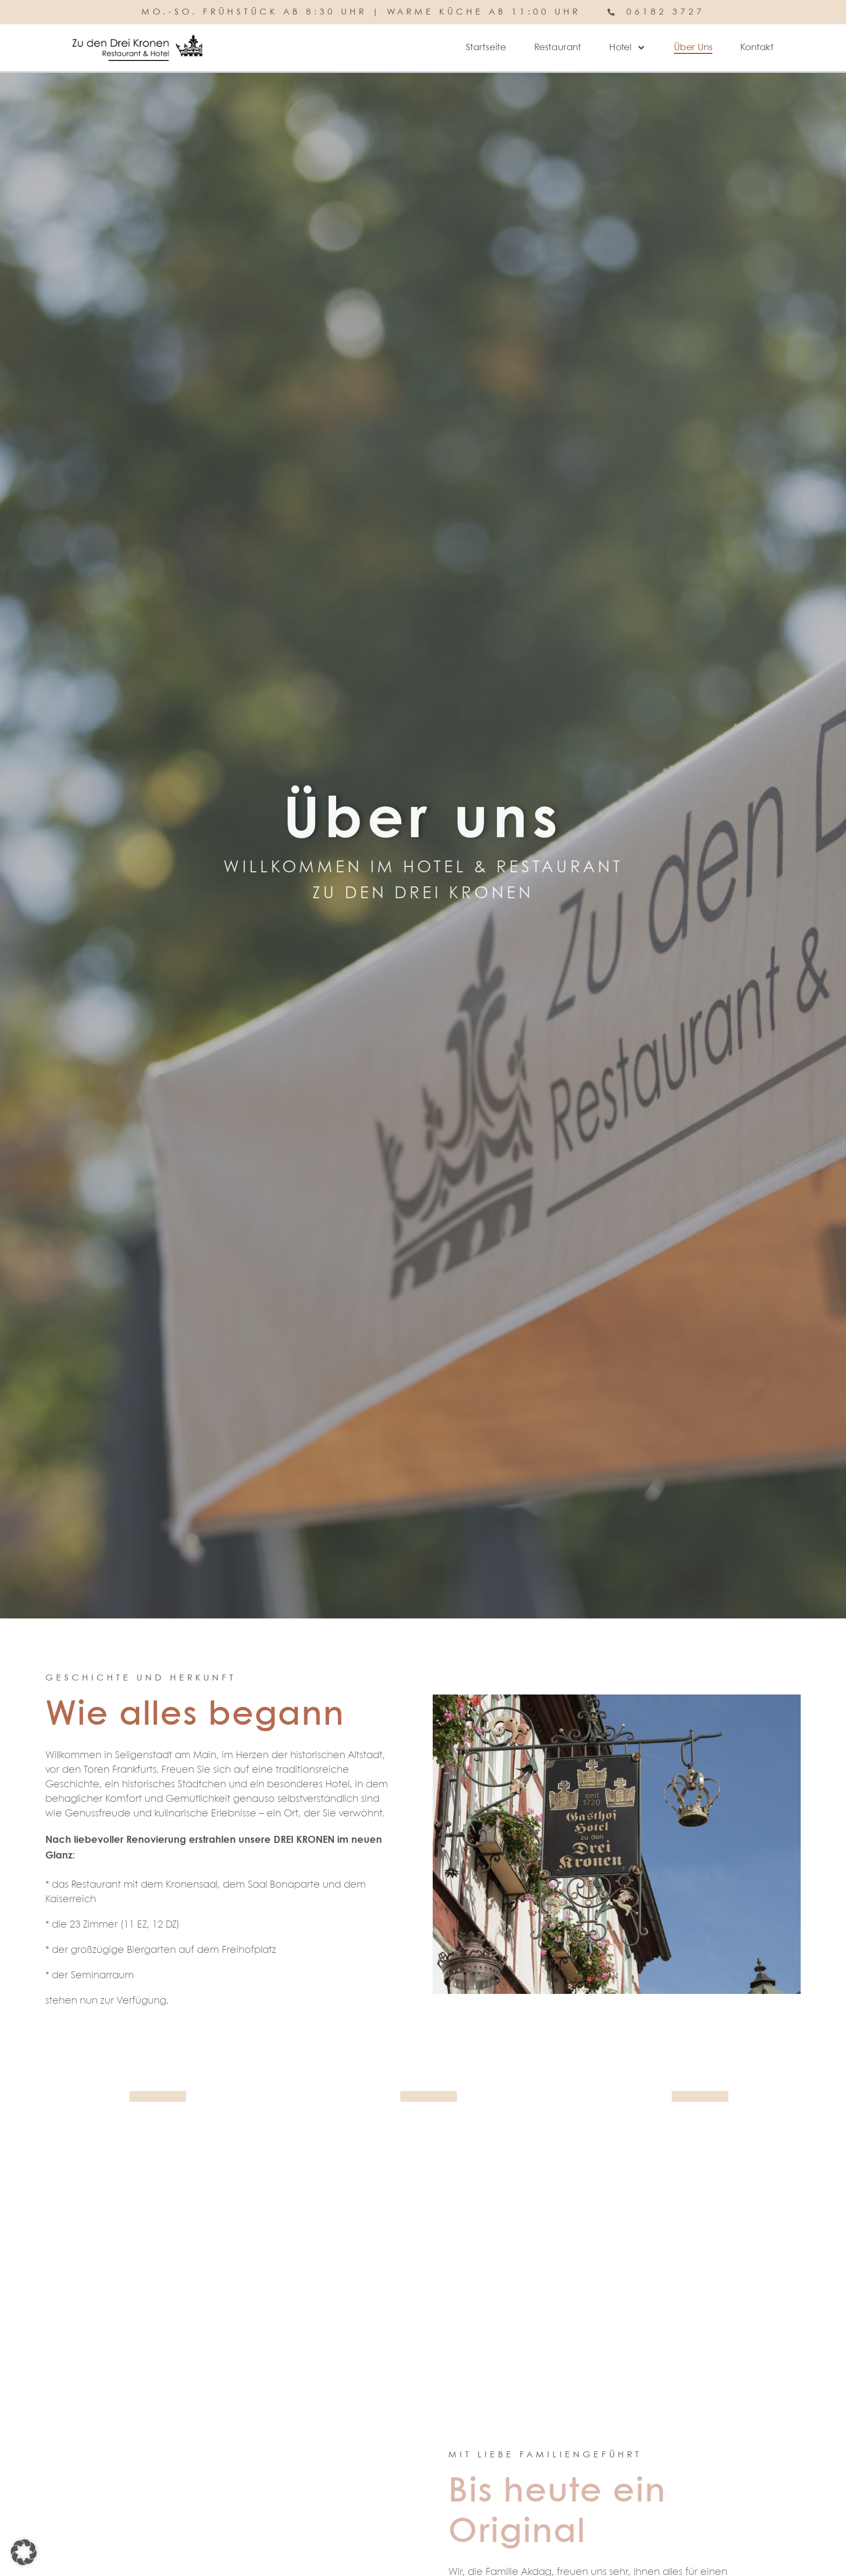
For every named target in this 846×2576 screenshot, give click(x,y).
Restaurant (557, 47)
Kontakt (757, 47)
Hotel (627, 48)
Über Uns (693, 47)
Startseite (486, 47)
